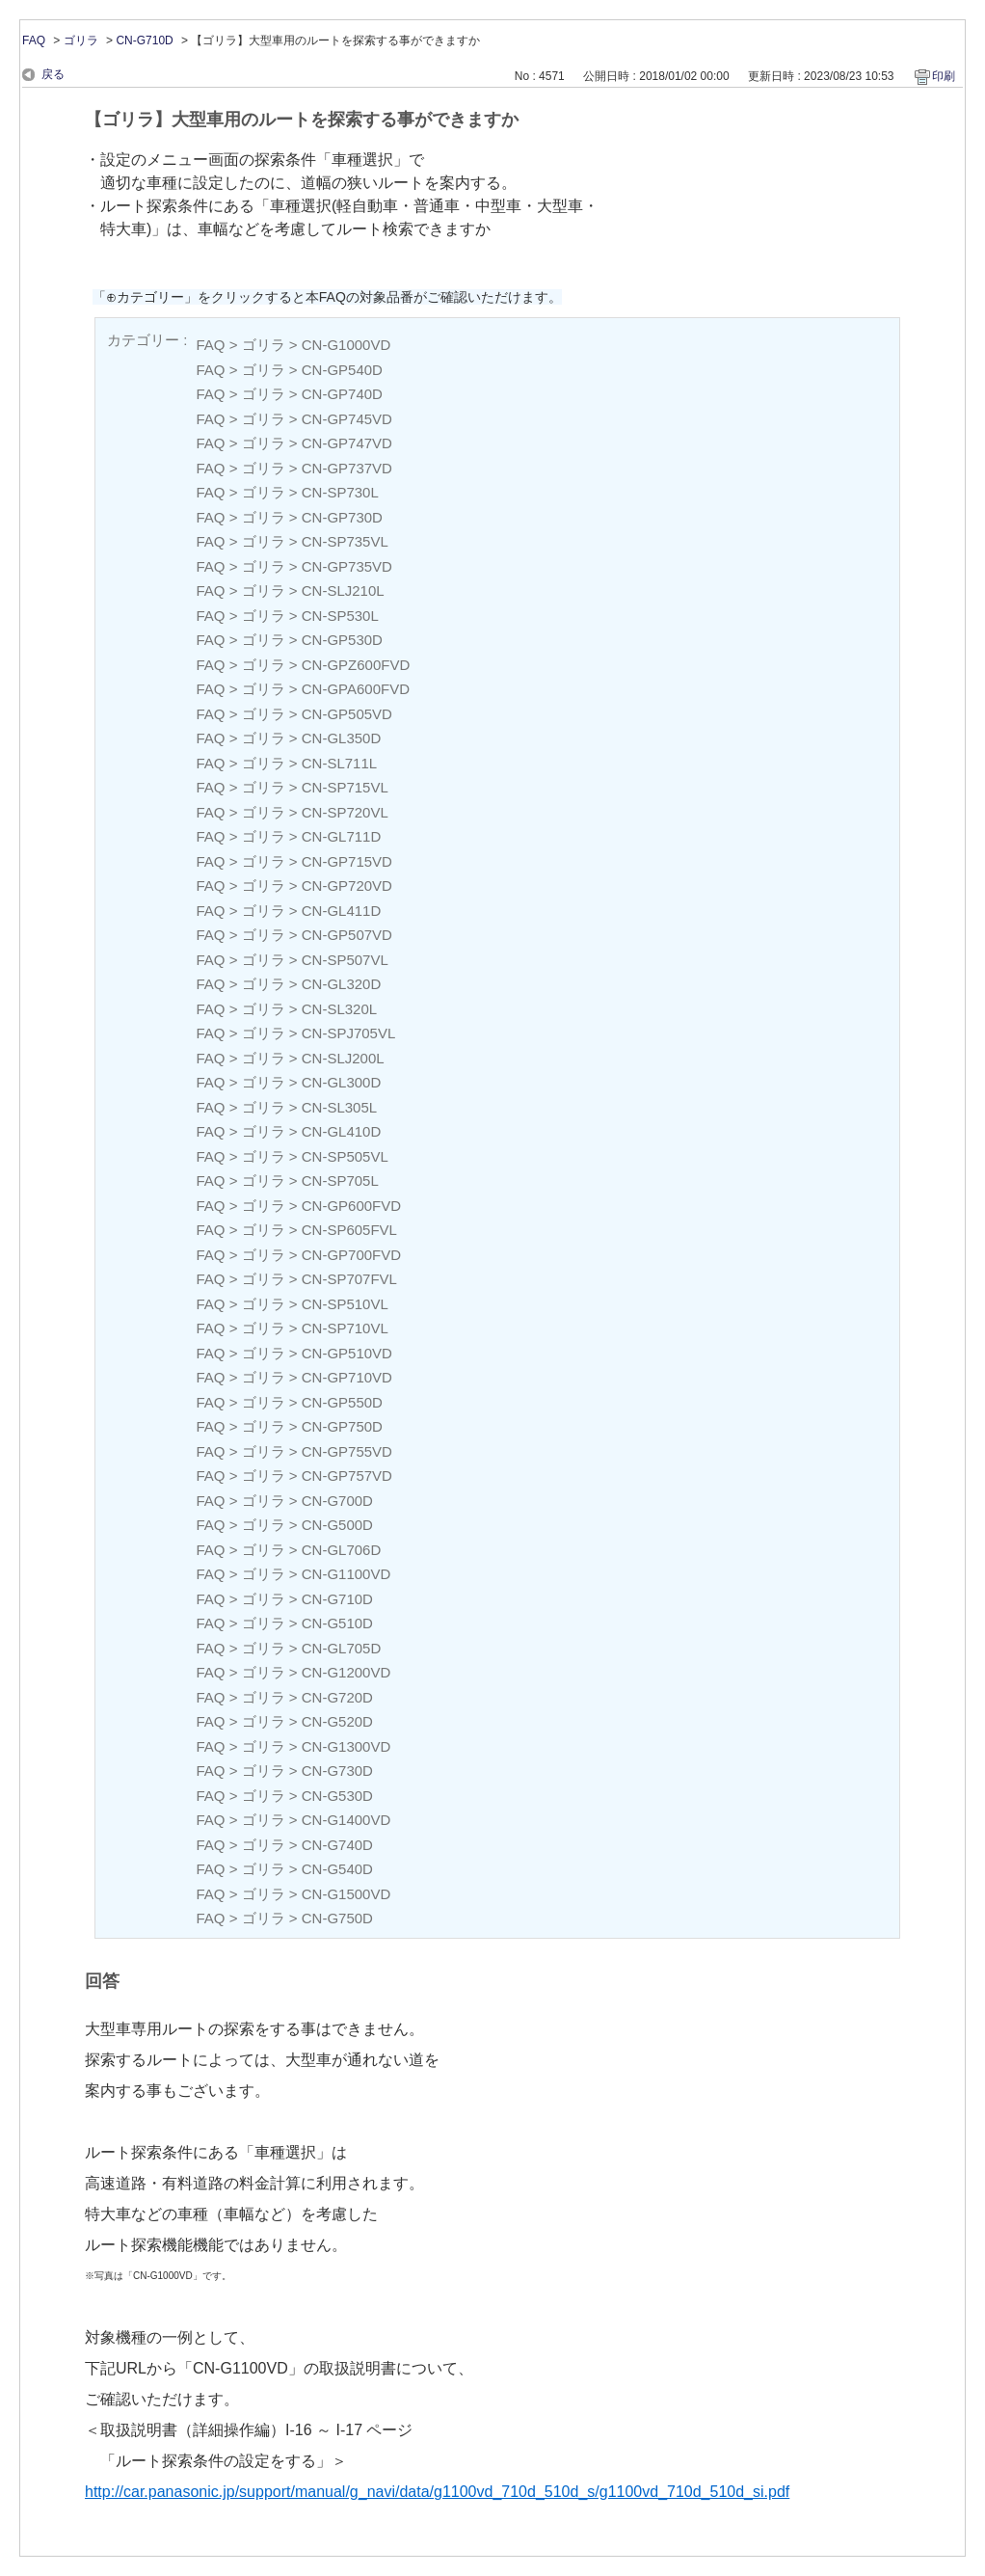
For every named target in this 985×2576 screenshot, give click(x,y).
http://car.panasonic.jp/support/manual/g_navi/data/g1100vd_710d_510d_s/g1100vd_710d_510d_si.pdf (437, 2491)
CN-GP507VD (347, 934)
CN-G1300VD (346, 1746)
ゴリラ (81, 40)
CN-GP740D (342, 394)
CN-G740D (337, 1845)
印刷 (943, 76)
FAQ (33, 40)
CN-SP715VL (345, 787)
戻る (53, 74)
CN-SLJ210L (343, 590)
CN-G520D (337, 1721)
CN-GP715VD (347, 861)
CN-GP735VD (347, 566)
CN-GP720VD (347, 885)
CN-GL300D (342, 1082)
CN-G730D (337, 1770)
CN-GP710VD (347, 1377)
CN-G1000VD (346, 344)
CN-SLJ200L (343, 1058)
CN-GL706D (342, 1550)
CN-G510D (337, 1623)
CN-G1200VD (346, 1672)
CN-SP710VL (345, 1328)
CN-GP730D (342, 517)
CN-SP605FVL (349, 1229)
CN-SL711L (339, 763)
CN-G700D (337, 1500)
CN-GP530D (342, 639)
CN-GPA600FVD (356, 689)
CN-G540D (337, 1869)
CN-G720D (337, 1697)
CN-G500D (337, 1524)
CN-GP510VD (347, 1353)
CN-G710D (144, 40)
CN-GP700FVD (351, 1255)
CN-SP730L (340, 492)
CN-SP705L (340, 1180)
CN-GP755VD (347, 1451)
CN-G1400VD (346, 1819)
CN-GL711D (342, 836)
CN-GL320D (342, 984)
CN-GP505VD (347, 714)
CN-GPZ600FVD (356, 665)
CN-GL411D (342, 910)
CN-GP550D (342, 1402)
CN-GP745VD (347, 419)
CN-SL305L (339, 1107)
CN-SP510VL (345, 1304)
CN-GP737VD (347, 468)
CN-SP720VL (345, 812)
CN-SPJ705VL (349, 1033)
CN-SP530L (340, 615)
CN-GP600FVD (351, 1205)
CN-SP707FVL (349, 1279)
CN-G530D (337, 1795)
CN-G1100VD (346, 1574)
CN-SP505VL (345, 1156)
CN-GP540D (342, 370)
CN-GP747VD (347, 443)
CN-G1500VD (346, 1894)
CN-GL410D (342, 1131)
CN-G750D (337, 1918)
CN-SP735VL (345, 541)
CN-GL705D (342, 1648)
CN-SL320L (339, 1009)
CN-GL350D (342, 738)
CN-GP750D (342, 1426)
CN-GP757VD (347, 1475)
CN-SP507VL (345, 960)
